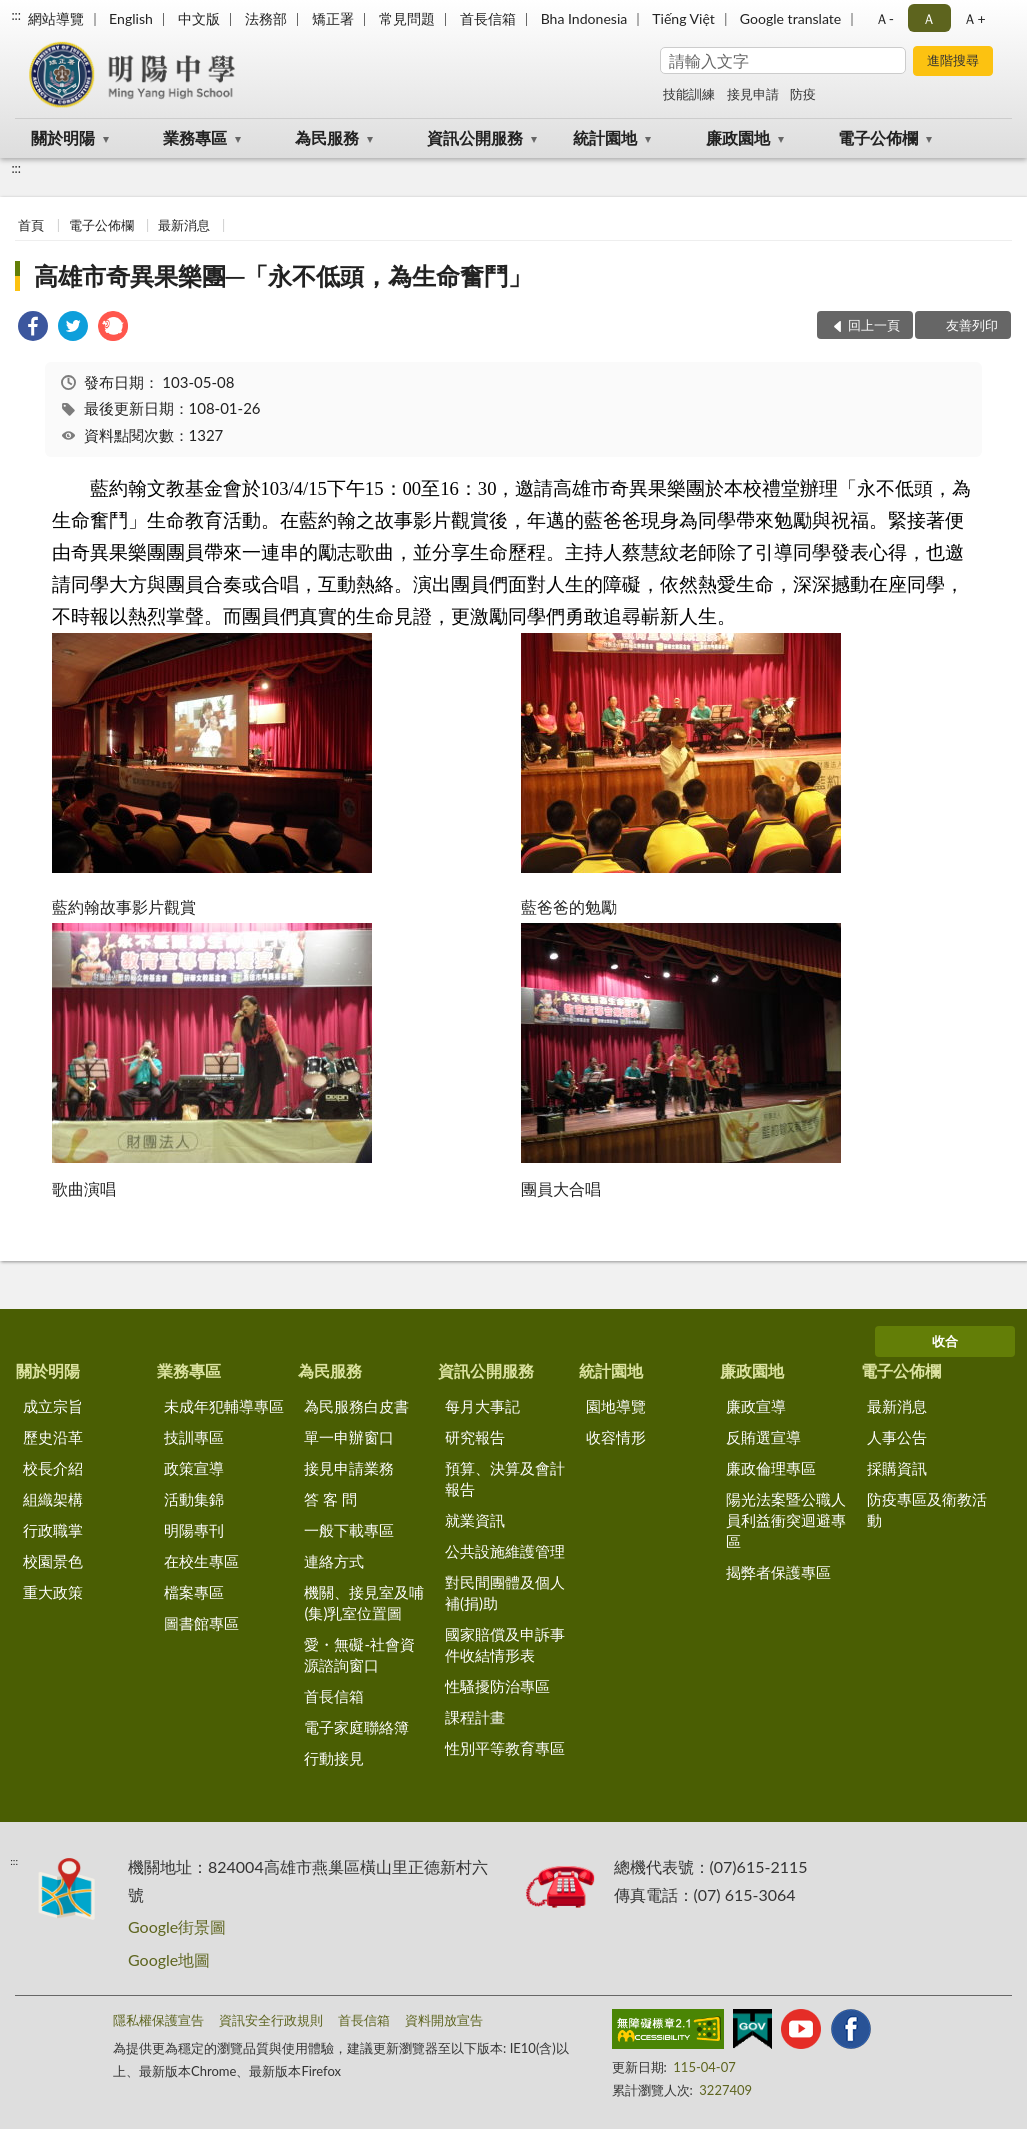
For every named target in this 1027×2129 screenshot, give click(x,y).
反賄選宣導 (763, 1437)
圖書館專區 (201, 1623)
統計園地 (605, 137)
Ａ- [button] (884, 18)
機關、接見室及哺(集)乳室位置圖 (364, 1602)
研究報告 (475, 1437)
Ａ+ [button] (974, 18)
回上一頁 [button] (874, 325)
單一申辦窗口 (349, 1437)
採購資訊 (897, 1468)
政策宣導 (194, 1468)
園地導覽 (616, 1406)
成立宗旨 (53, 1406)
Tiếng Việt (683, 18)
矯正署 (333, 18)
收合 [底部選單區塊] (945, 1341)
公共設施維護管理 (505, 1551)
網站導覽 (56, 18)
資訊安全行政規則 (271, 2020)
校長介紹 (53, 1468)
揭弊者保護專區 (778, 1572)
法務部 (266, 18)
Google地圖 (169, 1959)
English (131, 18)
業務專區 (195, 137)
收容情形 (616, 1437)
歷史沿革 (53, 1437)
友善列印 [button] (972, 325)
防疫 (803, 94)
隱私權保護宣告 (158, 2020)
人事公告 (897, 1437)
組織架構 (53, 1499)
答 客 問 (330, 1499)
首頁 (31, 225)
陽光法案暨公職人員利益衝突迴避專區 (786, 1520)
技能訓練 (689, 94)
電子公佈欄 (878, 137)
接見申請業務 (349, 1468)
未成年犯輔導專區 (224, 1406)
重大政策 (53, 1592)
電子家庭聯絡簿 (356, 1727)
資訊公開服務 (475, 137)
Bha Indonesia (584, 18)
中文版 (199, 18)
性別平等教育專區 (505, 1748)
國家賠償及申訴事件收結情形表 (505, 1644)
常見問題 (407, 18)
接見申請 (753, 94)
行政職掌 (53, 1530)
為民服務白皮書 (356, 1406)
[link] (33, 328)
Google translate (790, 18)
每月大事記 (482, 1406)
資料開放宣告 (444, 2020)
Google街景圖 (177, 1926)
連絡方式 (334, 1561)
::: (16, 15)
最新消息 (184, 225)
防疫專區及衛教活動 (927, 1509)
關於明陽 (63, 137)
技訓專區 (194, 1437)
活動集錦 (194, 1499)
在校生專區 (201, 1561)
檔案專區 (194, 1592)
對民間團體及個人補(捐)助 (505, 1592)
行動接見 (334, 1758)
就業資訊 (475, 1520)
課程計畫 (475, 1717)
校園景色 (53, 1561)
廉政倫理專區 (771, 1468)
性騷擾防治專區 (497, 1686)
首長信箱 (488, 18)
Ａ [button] (929, 18)
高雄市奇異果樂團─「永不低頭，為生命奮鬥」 (283, 275)
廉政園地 (738, 137)
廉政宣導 (756, 1406)
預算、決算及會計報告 (505, 1478)
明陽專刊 (194, 1530)
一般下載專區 (349, 1530)
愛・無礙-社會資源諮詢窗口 (359, 1654)
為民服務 (327, 137)
